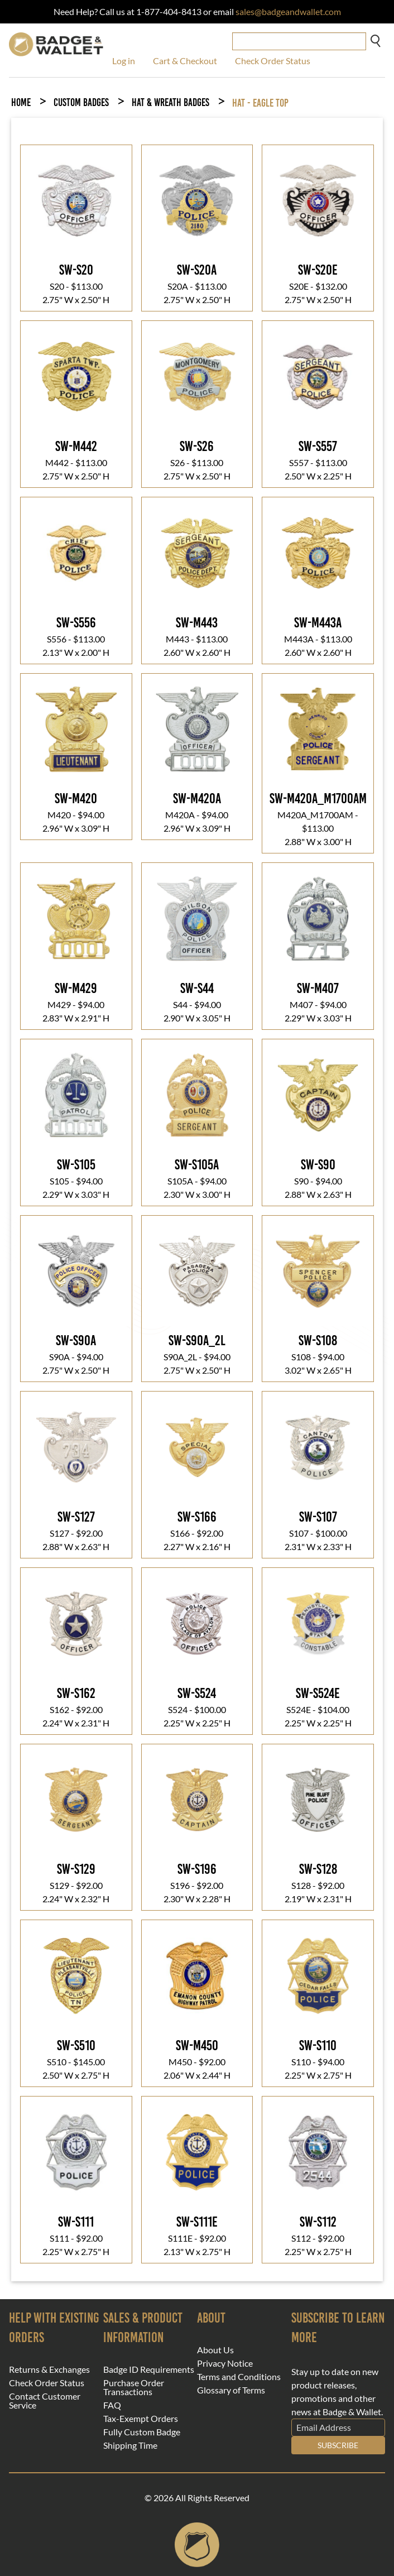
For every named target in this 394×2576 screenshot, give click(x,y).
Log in (123, 60)
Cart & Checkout (185, 60)
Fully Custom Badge (141, 2432)
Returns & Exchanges (49, 2369)
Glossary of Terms (231, 2390)
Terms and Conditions (239, 2376)
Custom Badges (81, 102)
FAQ (112, 2405)
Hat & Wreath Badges (170, 102)
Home (21, 102)
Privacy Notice (225, 2363)
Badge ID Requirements (148, 2369)
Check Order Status (272, 60)
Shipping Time (130, 2445)
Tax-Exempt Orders (140, 2418)
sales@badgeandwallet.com (288, 11)
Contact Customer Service (44, 2401)
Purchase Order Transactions (133, 2387)
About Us (215, 2349)
